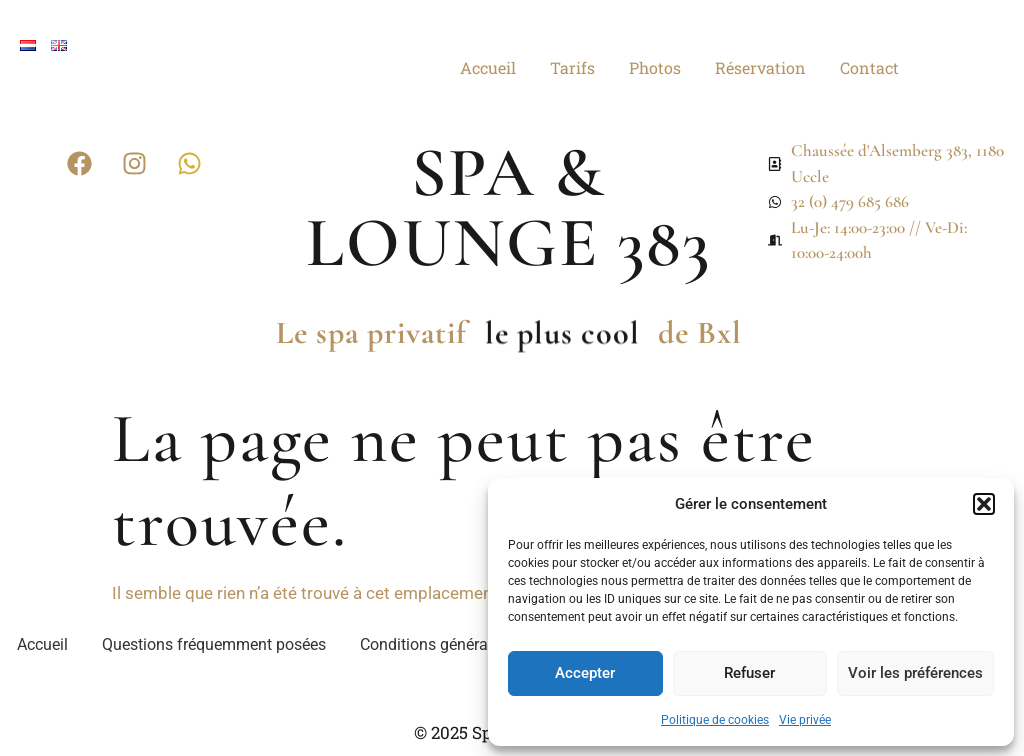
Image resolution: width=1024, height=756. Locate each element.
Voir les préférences (915, 673)
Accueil (488, 67)
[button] (984, 504)
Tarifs (572, 67)
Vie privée (805, 720)
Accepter (585, 673)
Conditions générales (434, 644)
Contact (869, 67)
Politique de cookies (715, 720)
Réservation (760, 67)
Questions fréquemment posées (214, 644)
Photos (655, 67)
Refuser (749, 673)
